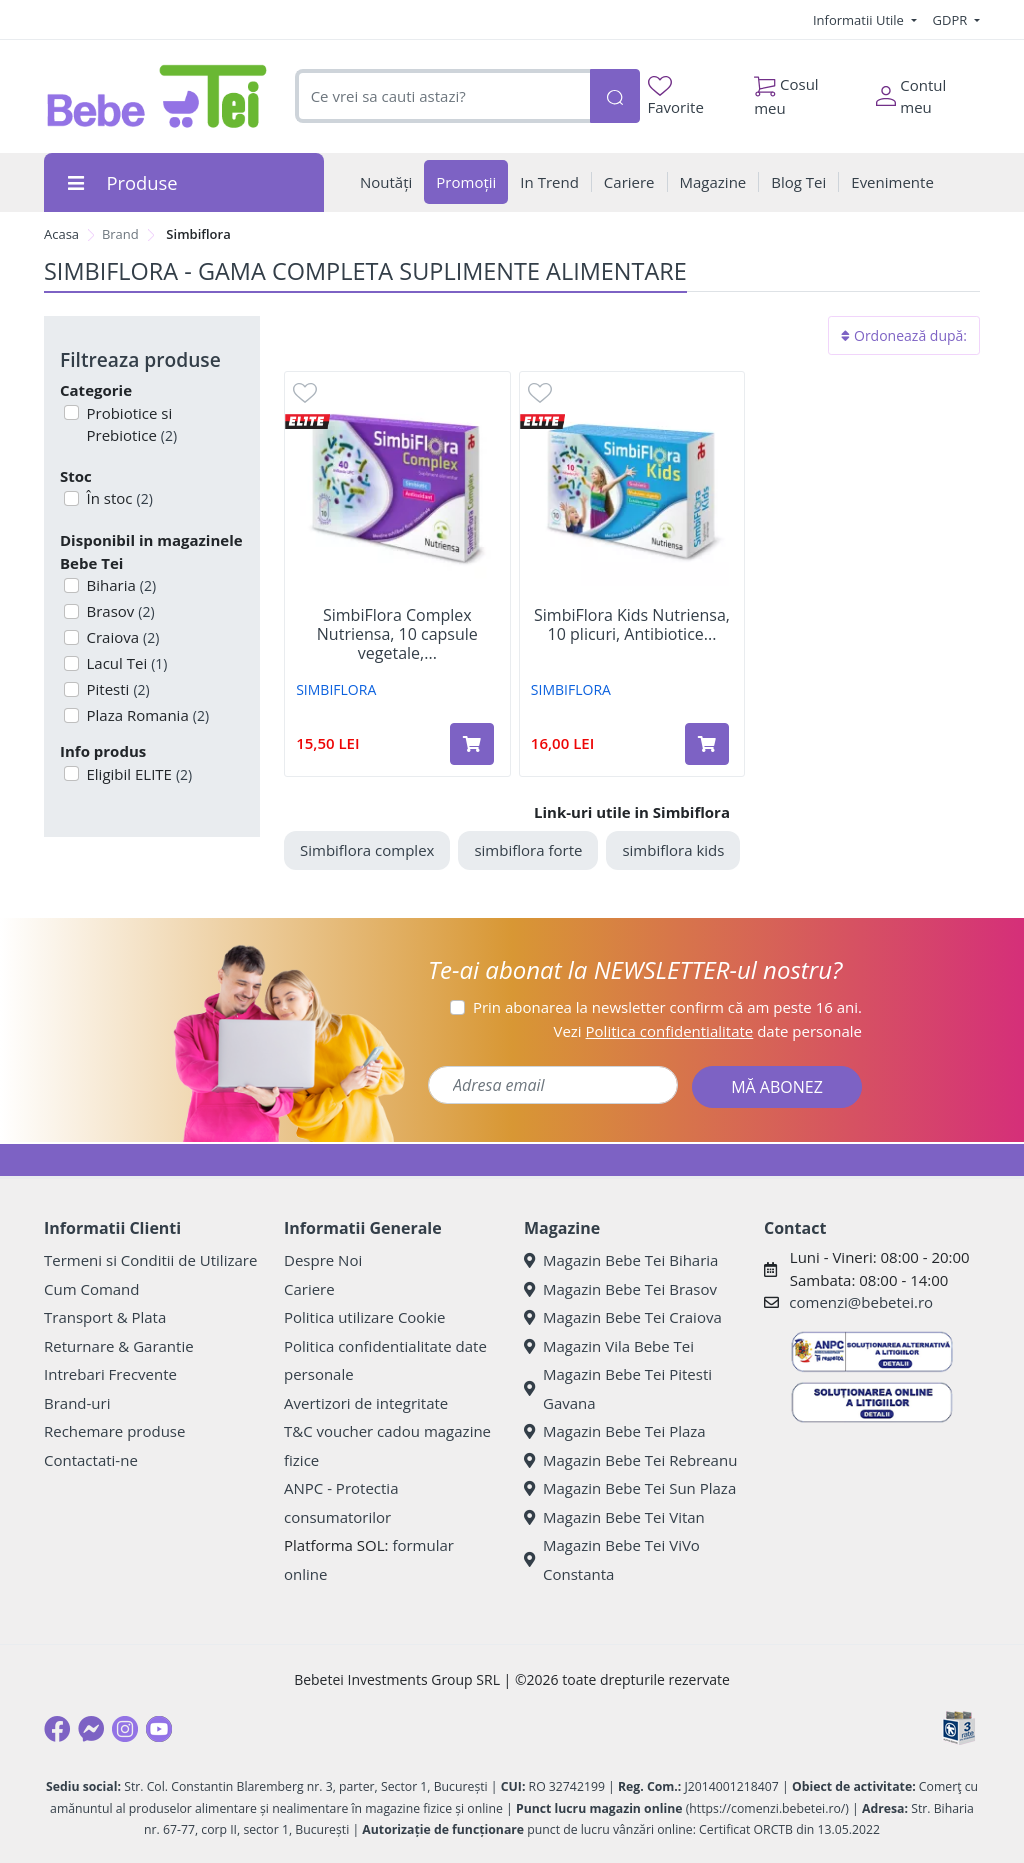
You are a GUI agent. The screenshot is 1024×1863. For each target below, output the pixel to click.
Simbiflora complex (367, 850)
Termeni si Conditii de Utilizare (150, 1260)
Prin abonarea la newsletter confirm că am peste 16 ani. (667, 1007)
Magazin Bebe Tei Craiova (623, 1317)
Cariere (309, 1289)
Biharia (120, 585)
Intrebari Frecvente (110, 1374)
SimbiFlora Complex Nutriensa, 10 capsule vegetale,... (397, 635)
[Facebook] (57, 1729)
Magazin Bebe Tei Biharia (621, 1260)
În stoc (118, 498)
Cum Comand (92, 1289)
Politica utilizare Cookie (364, 1317)
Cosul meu (786, 91)
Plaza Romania (146, 715)
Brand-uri (77, 1403)
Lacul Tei (125, 663)
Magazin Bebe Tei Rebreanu (630, 1460)
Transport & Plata (105, 1317)
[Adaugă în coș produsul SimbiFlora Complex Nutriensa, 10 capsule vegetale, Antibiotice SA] (472, 744)
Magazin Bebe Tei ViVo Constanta (612, 1559)
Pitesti (116, 689)
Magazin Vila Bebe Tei (609, 1346)
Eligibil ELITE (138, 774)
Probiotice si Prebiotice (130, 424)
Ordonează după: (904, 335)
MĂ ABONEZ (777, 1087)
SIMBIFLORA (336, 689)
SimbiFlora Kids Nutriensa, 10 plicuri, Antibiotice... (632, 625)
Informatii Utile (860, 20)
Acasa (61, 234)
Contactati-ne (91, 1460)
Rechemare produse (114, 1431)
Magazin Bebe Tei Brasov (620, 1289)
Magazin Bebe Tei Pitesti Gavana (618, 1388)
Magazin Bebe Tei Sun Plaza (630, 1488)
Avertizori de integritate (366, 1403)
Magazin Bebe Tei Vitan (614, 1517)
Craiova (121, 637)
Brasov (119, 611)
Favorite (676, 96)
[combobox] (442, 96)
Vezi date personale (707, 1031)
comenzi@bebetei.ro (861, 1302)
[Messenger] (91, 1729)
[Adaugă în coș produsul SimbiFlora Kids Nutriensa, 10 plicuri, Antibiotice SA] (707, 744)
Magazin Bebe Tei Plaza (615, 1431)
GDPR (952, 20)
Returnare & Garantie (119, 1346)
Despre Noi (323, 1260)
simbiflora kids (673, 850)
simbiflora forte (528, 850)
